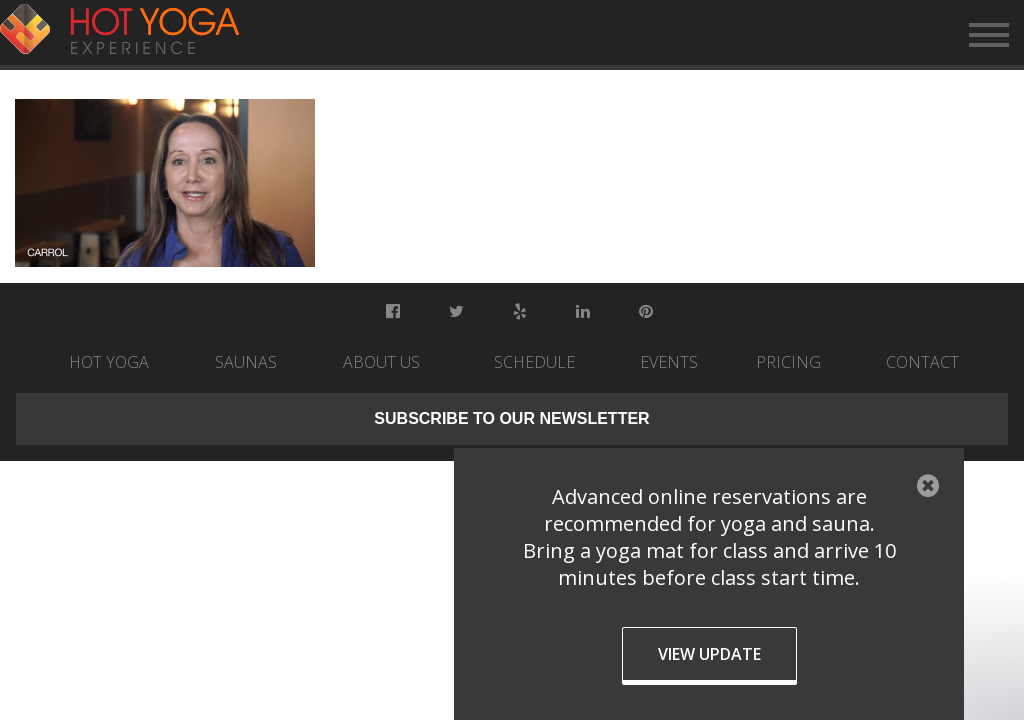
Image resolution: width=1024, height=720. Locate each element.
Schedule (534, 362)
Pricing (788, 362)
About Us (381, 362)
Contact (922, 362)
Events (669, 362)
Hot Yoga (109, 362)
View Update (709, 654)
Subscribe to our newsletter (511, 418)
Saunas (246, 362)
